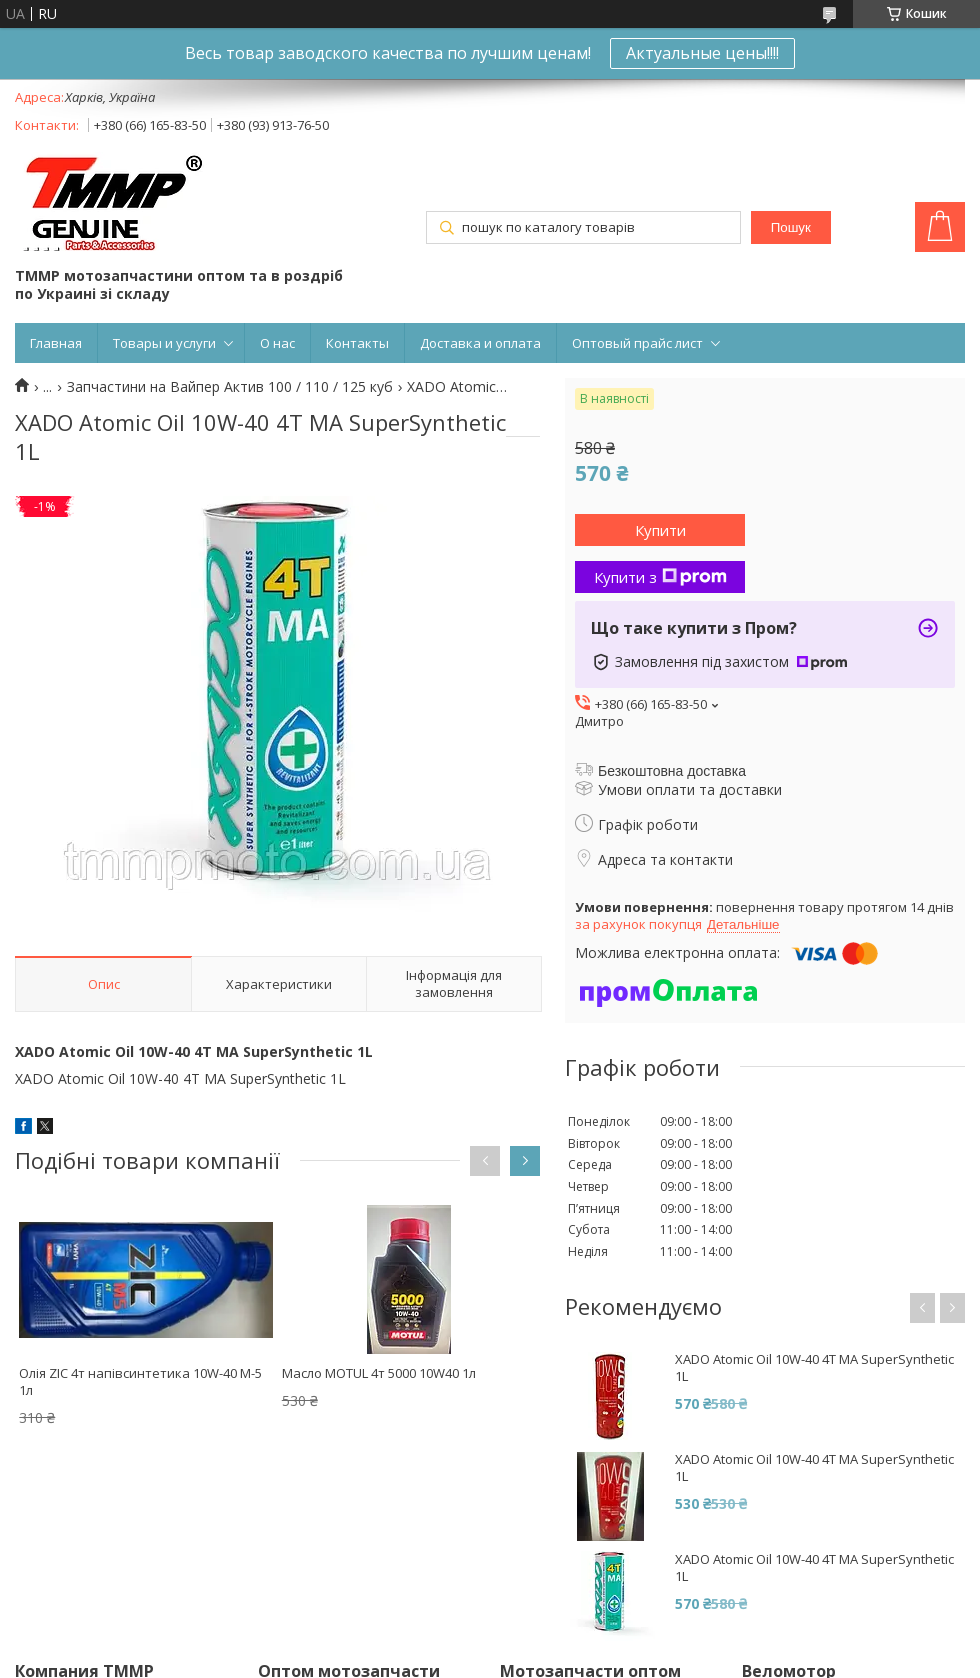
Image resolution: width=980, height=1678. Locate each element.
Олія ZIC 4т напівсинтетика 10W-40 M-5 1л (140, 1381)
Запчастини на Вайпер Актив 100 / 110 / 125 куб (230, 387)
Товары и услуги (164, 343)
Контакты (357, 343)
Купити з (660, 577)
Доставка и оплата (480, 343)
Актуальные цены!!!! (702, 53)
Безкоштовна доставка (672, 771)
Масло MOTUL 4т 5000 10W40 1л (379, 1373)
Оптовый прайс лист (637, 343)
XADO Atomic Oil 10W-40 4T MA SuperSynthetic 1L (814, 1368)
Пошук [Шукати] (791, 227)
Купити (660, 530)
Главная (56, 343)
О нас (277, 343)
